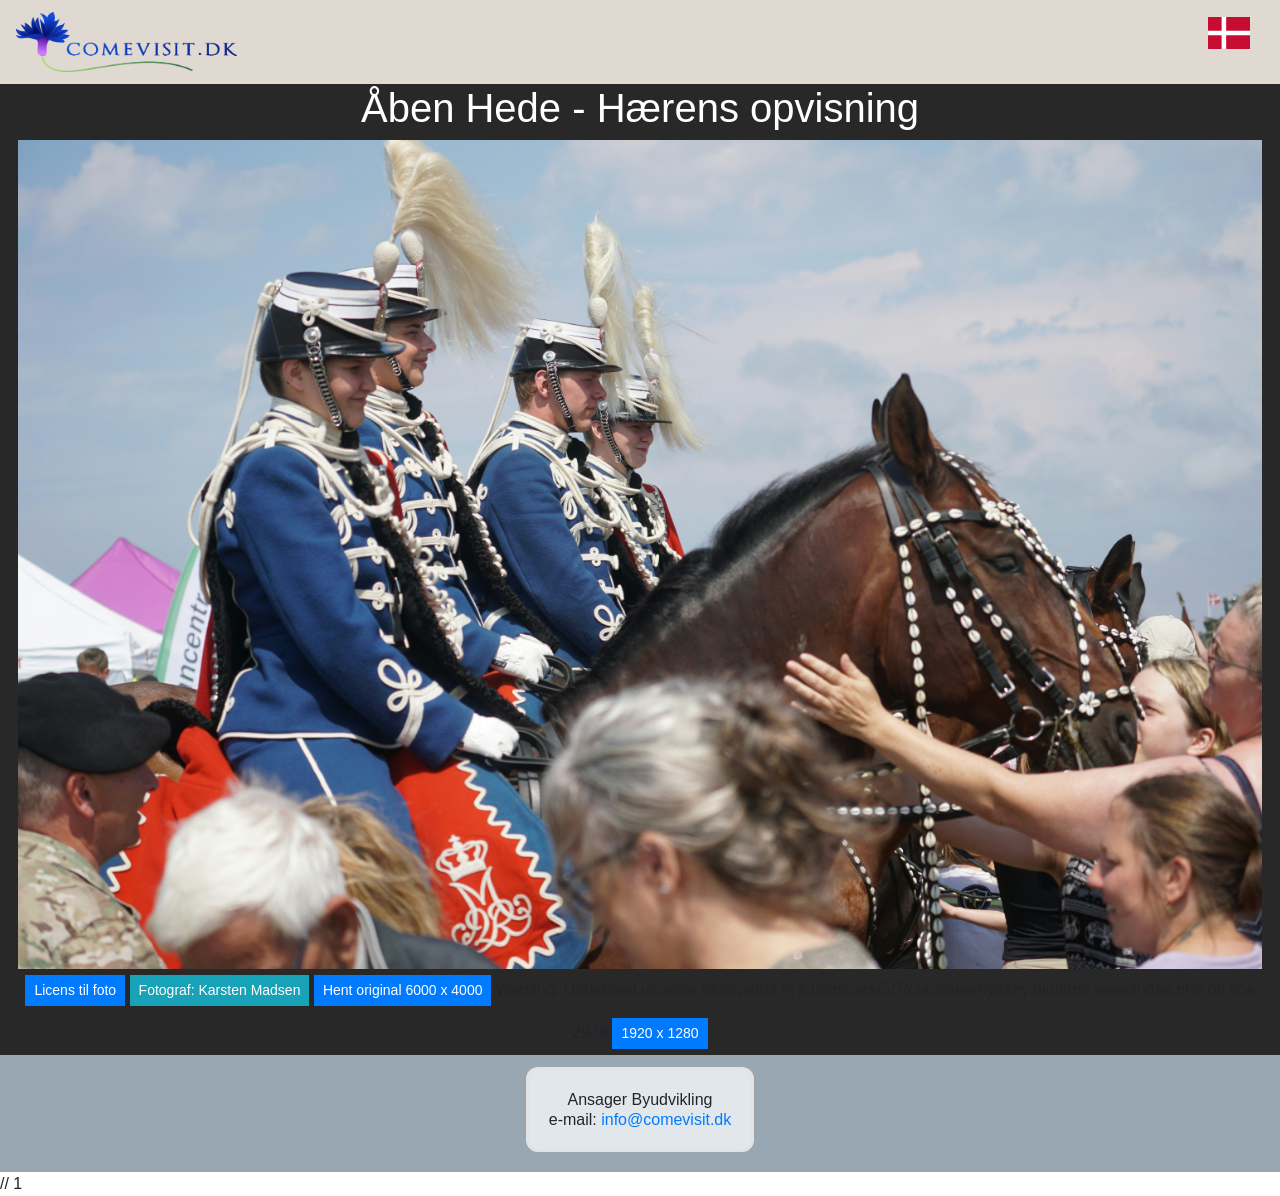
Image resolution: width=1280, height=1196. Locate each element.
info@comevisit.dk (666, 1119)
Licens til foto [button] (75, 990)
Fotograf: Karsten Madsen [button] (220, 990)
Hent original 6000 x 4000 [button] (403, 990)
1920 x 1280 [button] (659, 1033)
